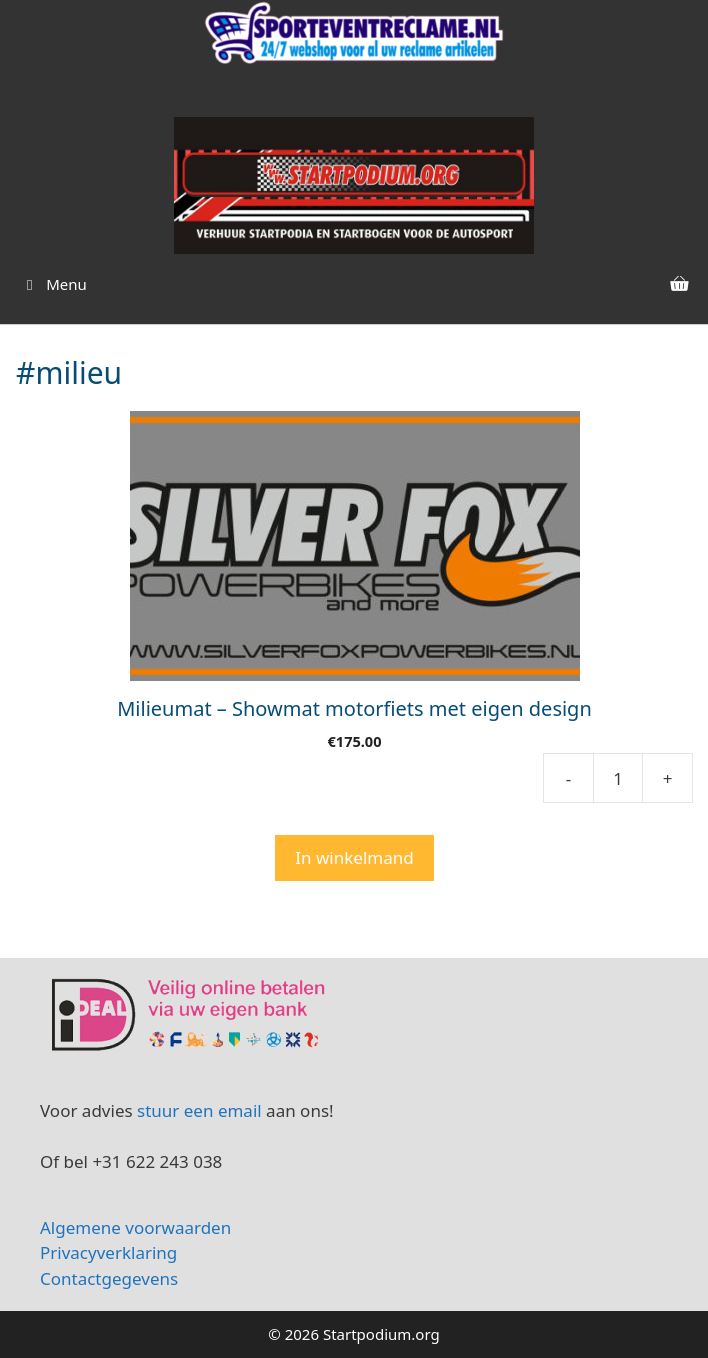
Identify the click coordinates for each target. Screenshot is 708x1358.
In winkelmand (354, 857)
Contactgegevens (109, 1278)
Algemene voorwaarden (138, 1227)
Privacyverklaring (108, 1252)
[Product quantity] (618, 778)
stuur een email (199, 1110)
